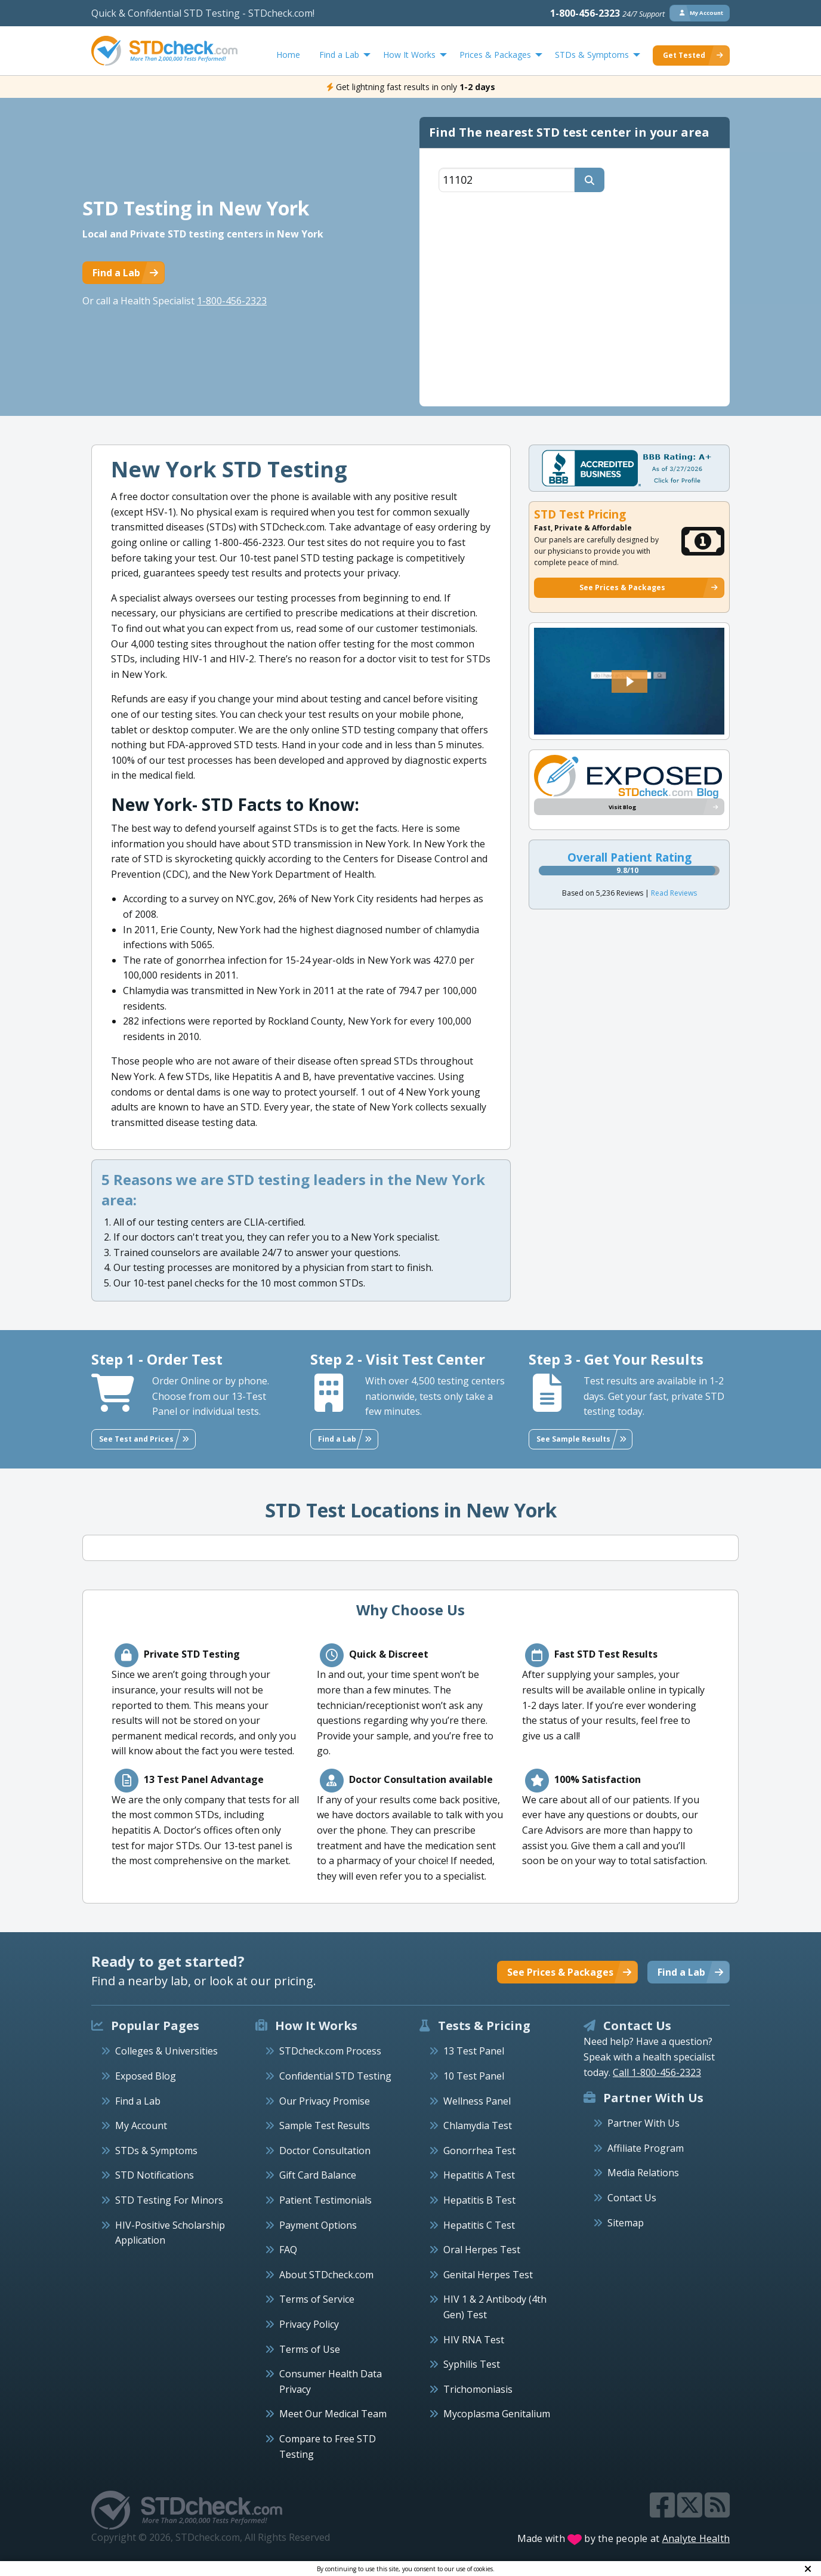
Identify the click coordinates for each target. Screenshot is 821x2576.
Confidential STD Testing (335, 2076)
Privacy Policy (309, 2324)
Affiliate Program (645, 2148)
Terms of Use (309, 2349)
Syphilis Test (471, 2364)
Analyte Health (696, 2538)
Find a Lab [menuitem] (339, 54)
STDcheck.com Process (330, 2050)
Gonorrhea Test (479, 2150)
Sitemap (625, 2222)
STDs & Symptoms (156, 2150)
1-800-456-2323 (607, 13)
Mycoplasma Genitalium (496, 2413)
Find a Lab (138, 2101)
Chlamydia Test (477, 2125)
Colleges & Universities (166, 2050)
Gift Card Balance (317, 2175)
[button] (629, 681)
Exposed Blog (145, 2076)
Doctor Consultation (325, 2150)
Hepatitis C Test (479, 2225)
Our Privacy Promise (324, 2101)
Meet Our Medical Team (333, 2413)
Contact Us (631, 2197)
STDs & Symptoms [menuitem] (592, 54)
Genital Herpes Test (488, 2274)
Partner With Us (643, 2123)
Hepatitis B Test (479, 2200)
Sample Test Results (324, 2125)
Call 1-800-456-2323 (657, 2072)
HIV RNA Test (473, 2339)
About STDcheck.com (326, 2274)
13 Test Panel (473, 2050)
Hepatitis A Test (479, 2175)
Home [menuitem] (288, 54)
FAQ (288, 2249)
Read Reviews (674, 893)
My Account (141, 2125)
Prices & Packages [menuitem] (495, 54)
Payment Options (318, 2225)
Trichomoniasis (478, 2389)
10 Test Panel (473, 2076)
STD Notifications (154, 2175)
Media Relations (643, 2172)
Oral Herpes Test (481, 2249)
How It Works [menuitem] (409, 54)
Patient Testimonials (325, 2200)
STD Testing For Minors (169, 2200)
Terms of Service (316, 2299)
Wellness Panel (477, 2101)
